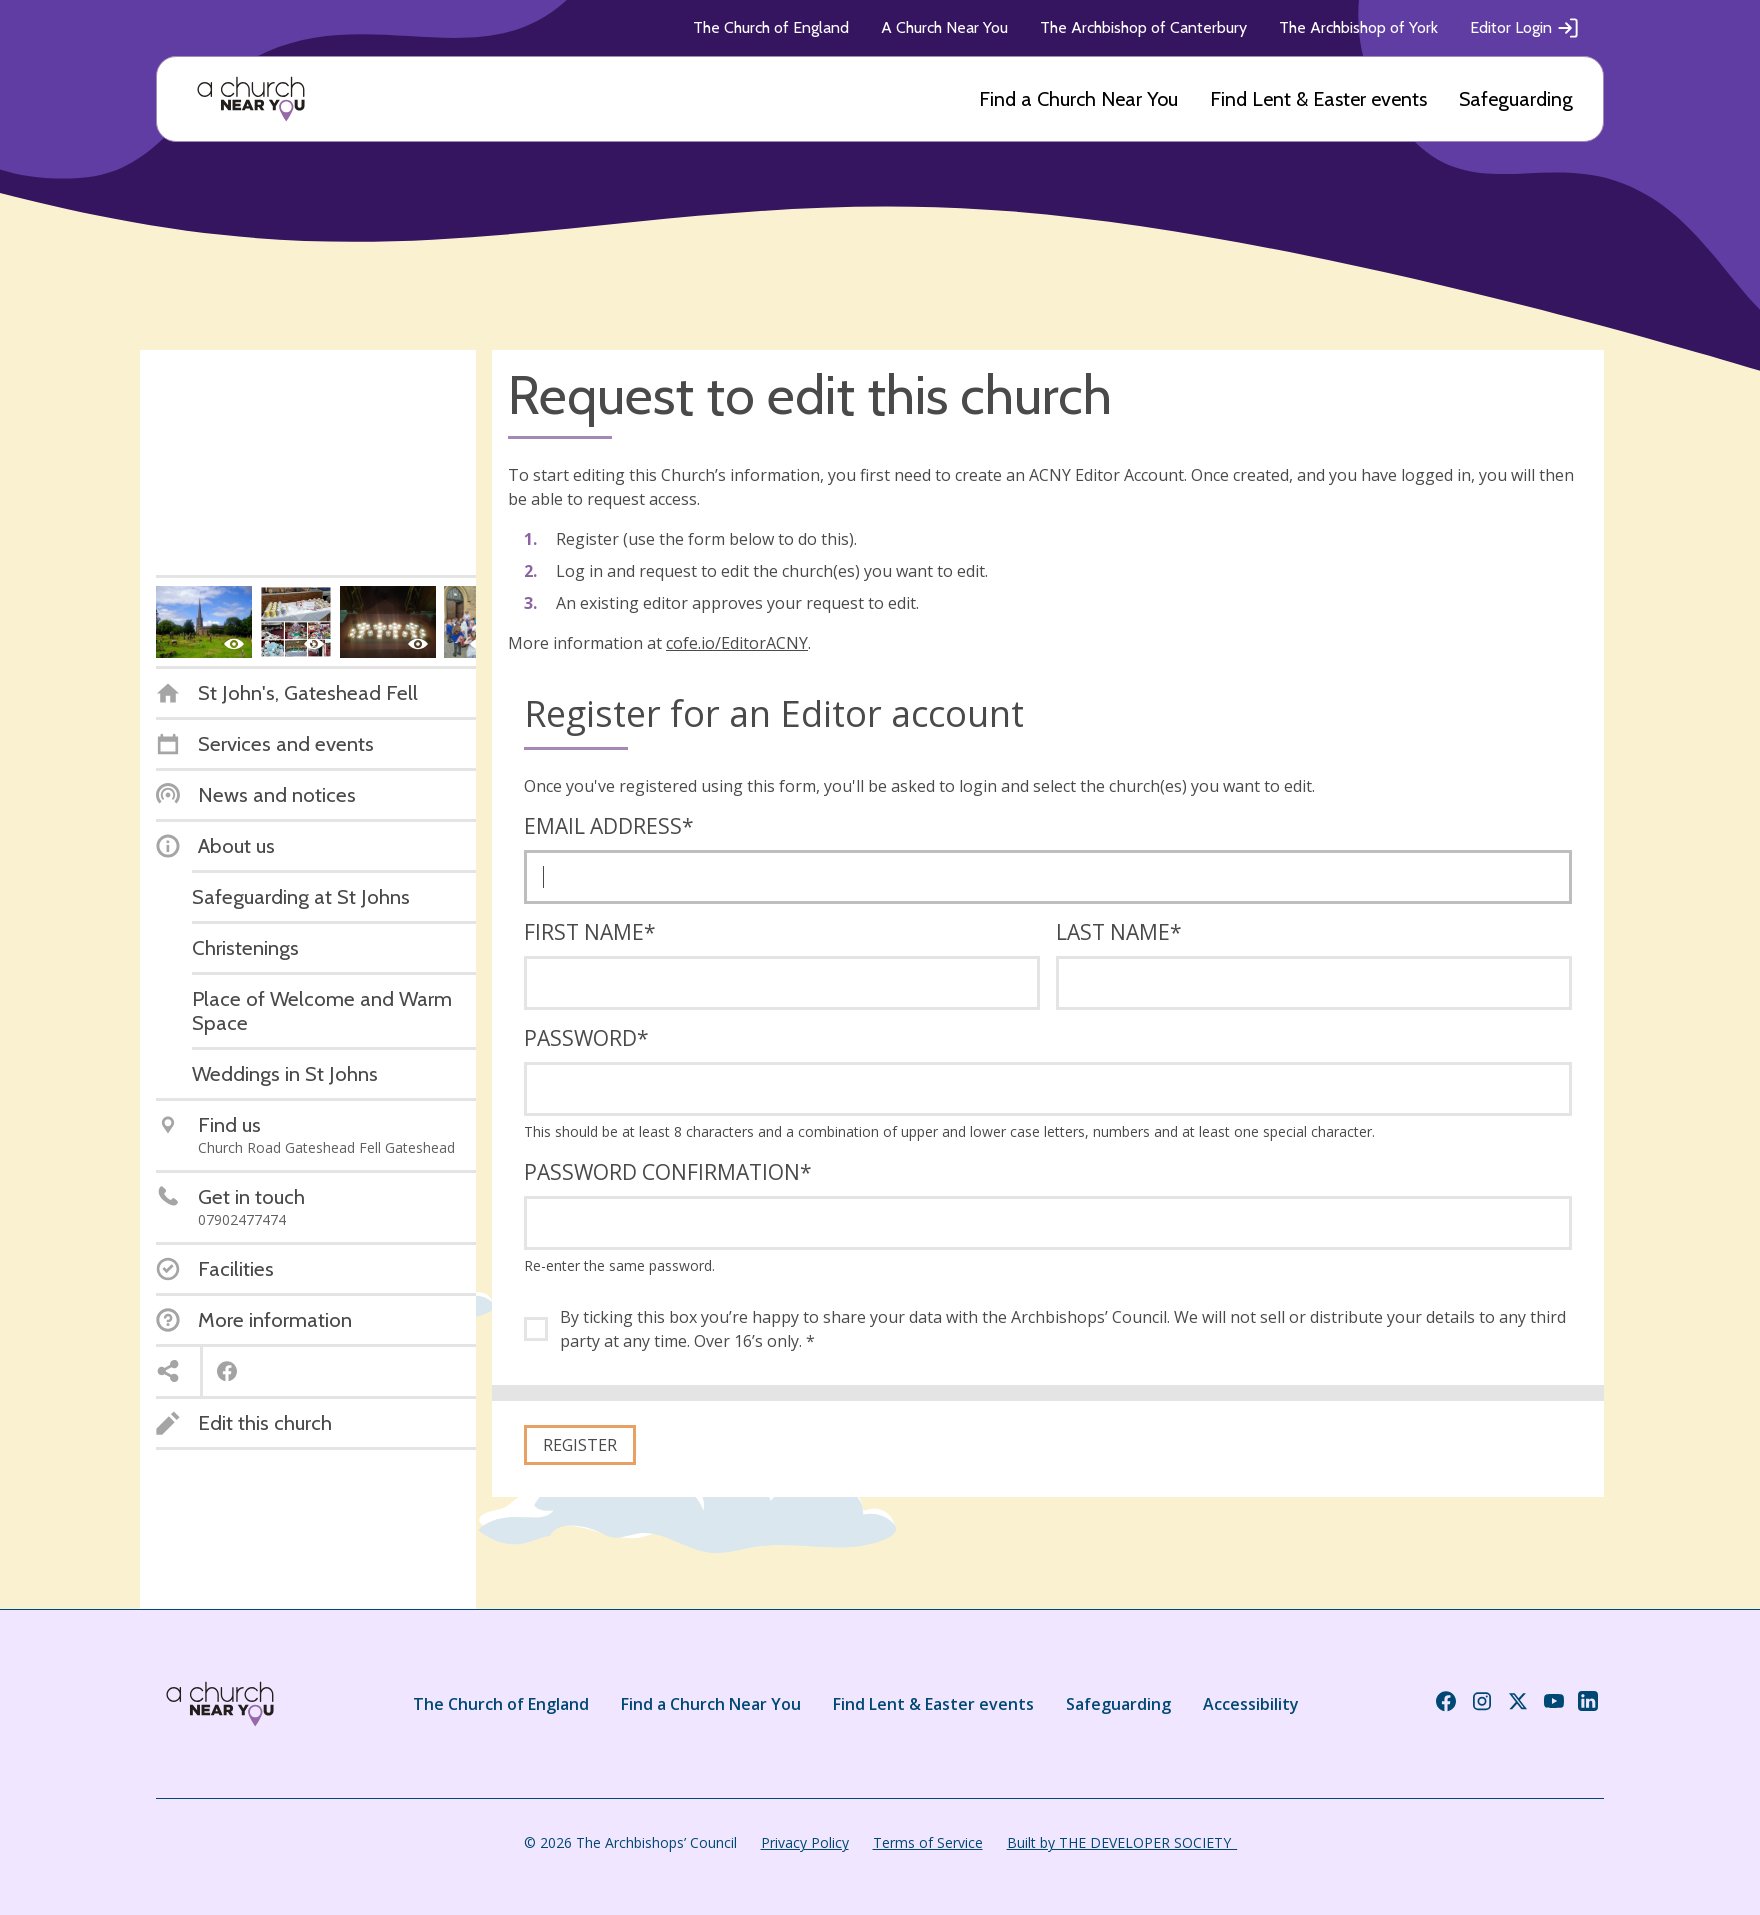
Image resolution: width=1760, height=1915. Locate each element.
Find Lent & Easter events (1318, 99)
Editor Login (1525, 28)
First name (590, 932)
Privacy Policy (805, 1842)
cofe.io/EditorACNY (737, 643)
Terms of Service (928, 1842)
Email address (609, 826)
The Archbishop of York (1358, 27)
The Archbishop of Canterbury (1143, 27)
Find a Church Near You (1078, 99)
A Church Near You (944, 27)
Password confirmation (668, 1172)
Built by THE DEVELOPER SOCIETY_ (1122, 1842)
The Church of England (771, 27)
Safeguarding (1516, 99)
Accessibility (1251, 1704)
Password (586, 1038)
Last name (1119, 932)
